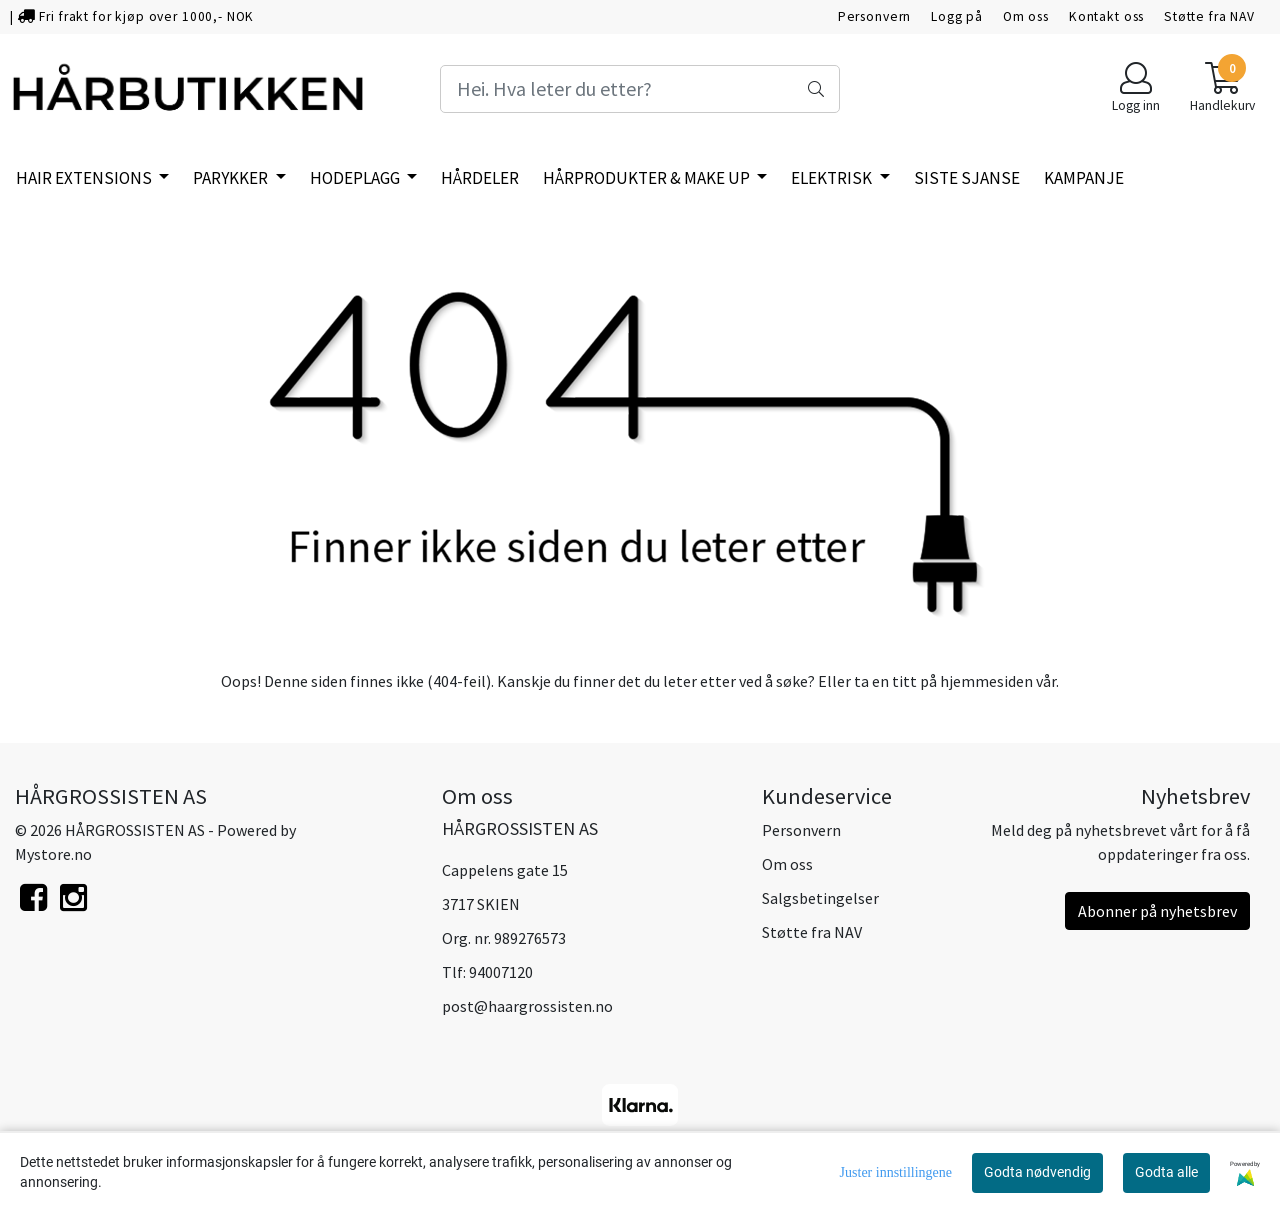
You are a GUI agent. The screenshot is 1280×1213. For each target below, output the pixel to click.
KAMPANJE (1084, 178)
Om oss (1026, 16)
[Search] (640, 89)
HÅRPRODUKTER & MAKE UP (648, 178)
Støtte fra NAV (1209, 16)
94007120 (501, 972)
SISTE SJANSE (967, 178)
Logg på (957, 16)
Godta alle (1166, 1172)
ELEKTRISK (833, 178)
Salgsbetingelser (820, 898)
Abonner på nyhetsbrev (1157, 911)
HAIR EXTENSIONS (85, 178)
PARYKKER (232, 178)
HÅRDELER (480, 178)
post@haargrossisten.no (527, 1006)
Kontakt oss (1106, 16)
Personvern (875, 16)
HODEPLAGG (356, 178)
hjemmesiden (986, 681)
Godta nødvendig (1037, 1172)
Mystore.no (53, 854)
